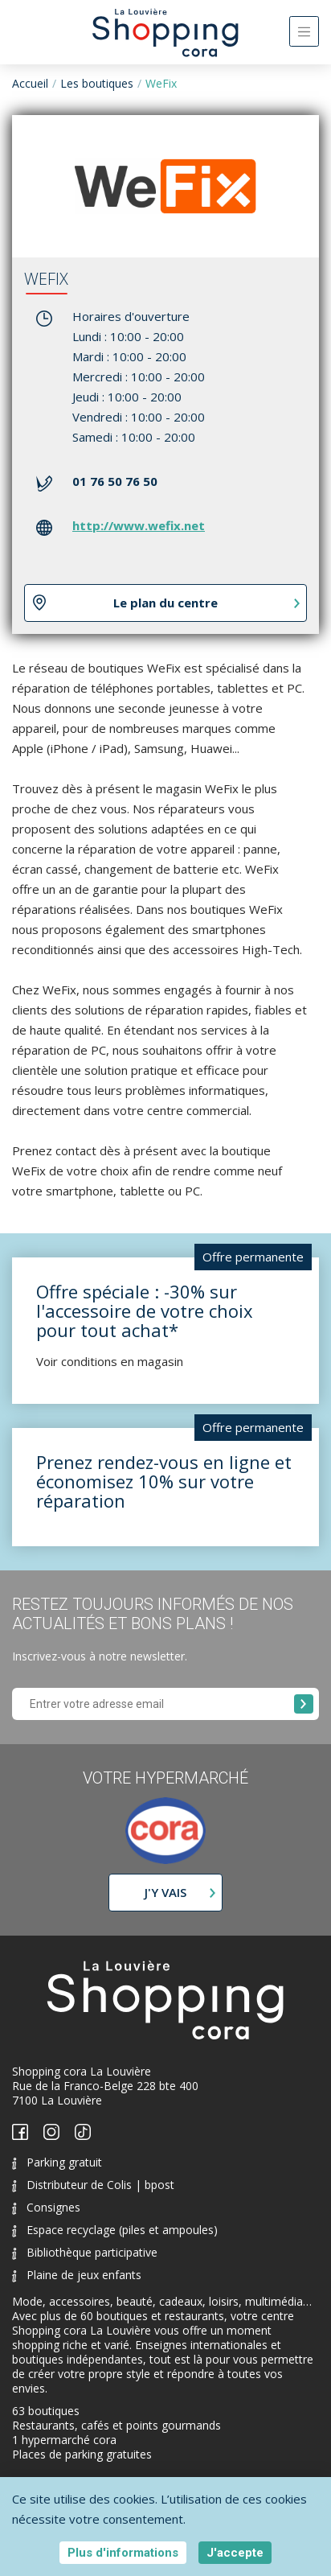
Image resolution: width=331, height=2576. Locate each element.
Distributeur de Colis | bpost (93, 2184)
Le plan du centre (165, 603)
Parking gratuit (57, 2162)
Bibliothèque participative (84, 2252)
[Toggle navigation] (304, 31)
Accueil (30, 83)
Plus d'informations (122, 2552)
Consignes (46, 2207)
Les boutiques (96, 83)
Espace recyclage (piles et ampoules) (115, 2229)
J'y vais (165, 1892)
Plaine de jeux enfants (76, 2274)
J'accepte (235, 2552)
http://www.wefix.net (138, 525)
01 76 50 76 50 (114, 481)
